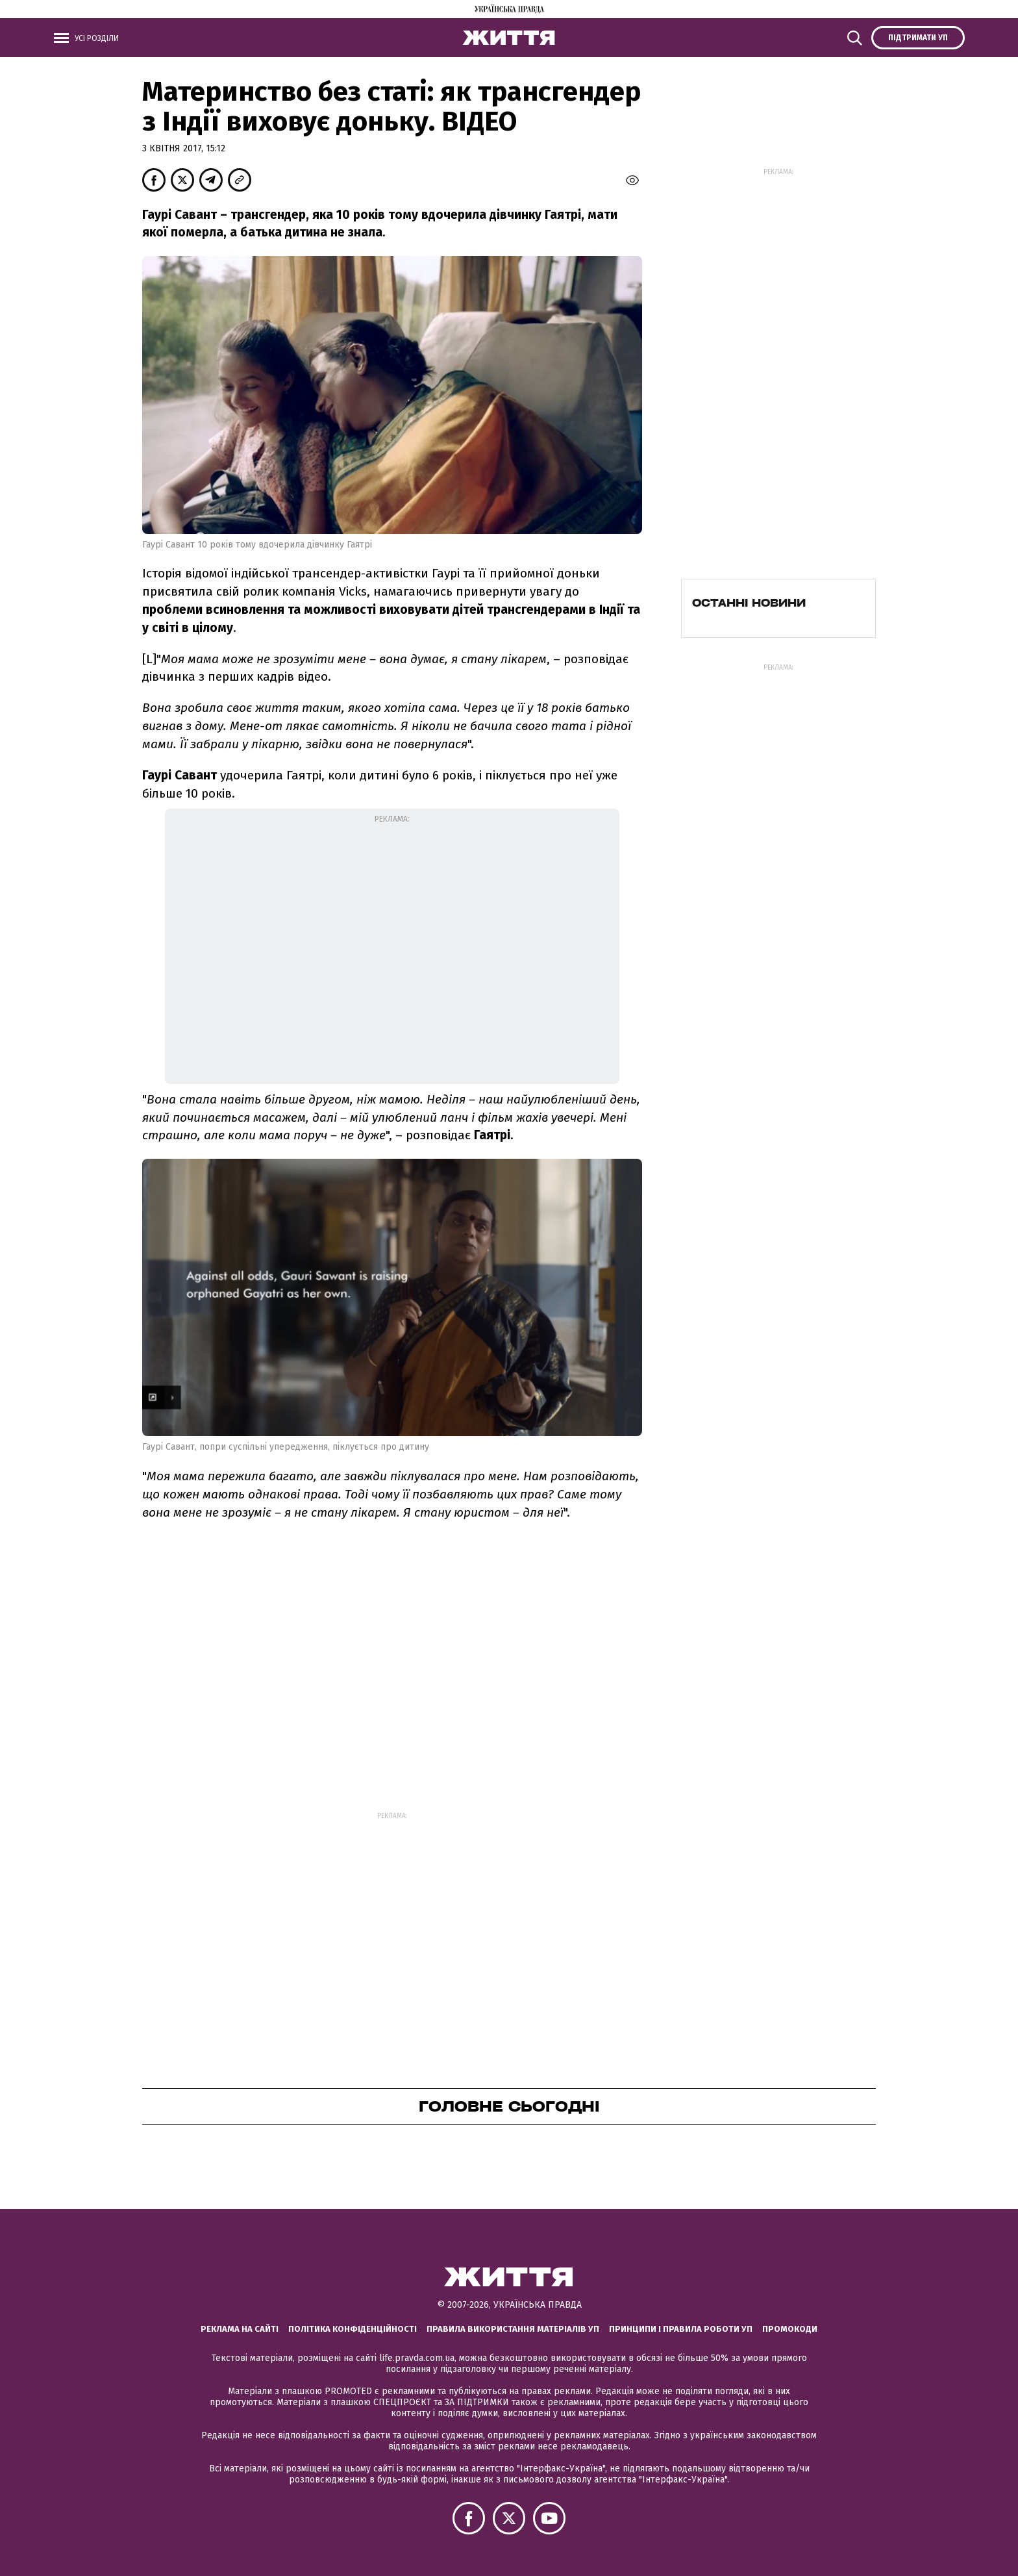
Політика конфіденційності (352, 2329)
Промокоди (789, 2329)
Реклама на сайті (240, 2329)
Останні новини (749, 603)
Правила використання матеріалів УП (513, 2329)
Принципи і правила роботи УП (680, 2329)
